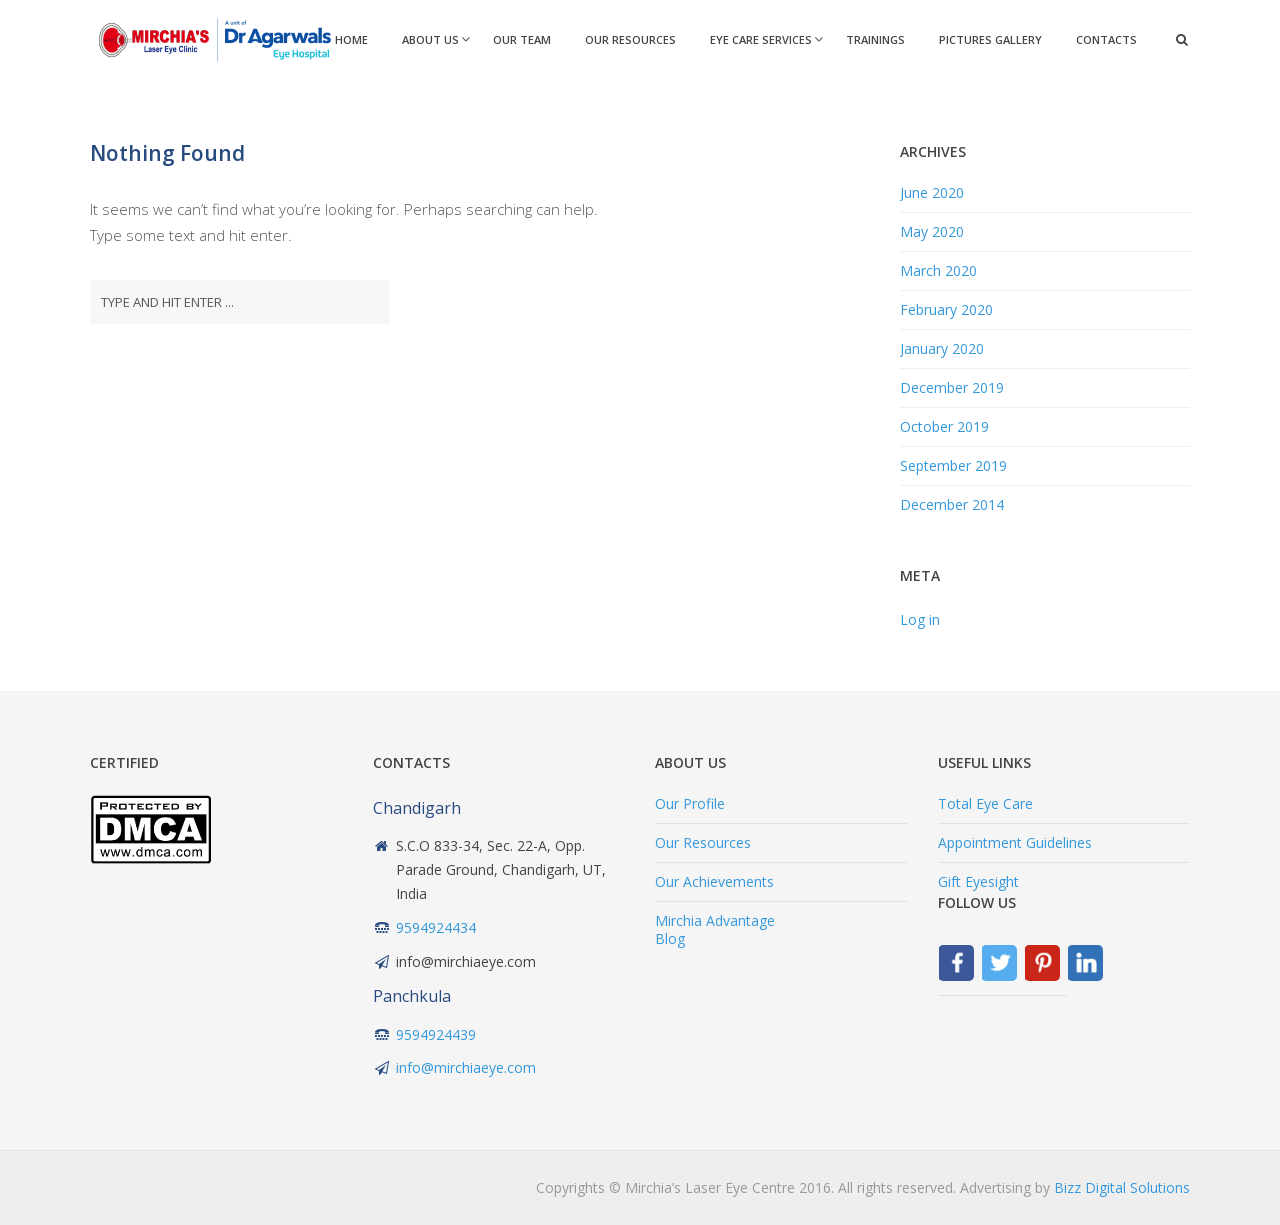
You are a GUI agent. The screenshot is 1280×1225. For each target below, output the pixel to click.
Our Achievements (714, 881)
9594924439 (436, 1034)
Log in (920, 619)
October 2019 (944, 426)
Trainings (875, 39)
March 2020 (938, 270)
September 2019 (953, 465)
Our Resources (630, 39)
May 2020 (932, 231)
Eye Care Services (761, 39)
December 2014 (952, 504)
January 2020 (942, 348)
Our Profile (690, 803)
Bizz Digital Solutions (1122, 1187)
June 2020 (932, 192)
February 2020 (946, 309)
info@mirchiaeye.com (466, 1067)
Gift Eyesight (978, 881)
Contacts (1106, 39)
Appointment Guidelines (1015, 842)
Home (351, 39)
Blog (670, 938)
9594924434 (436, 927)
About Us (430, 39)
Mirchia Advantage (715, 920)
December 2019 (952, 387)
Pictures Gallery (990, 39)
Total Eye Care (985, 803)
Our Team (522, 39)
